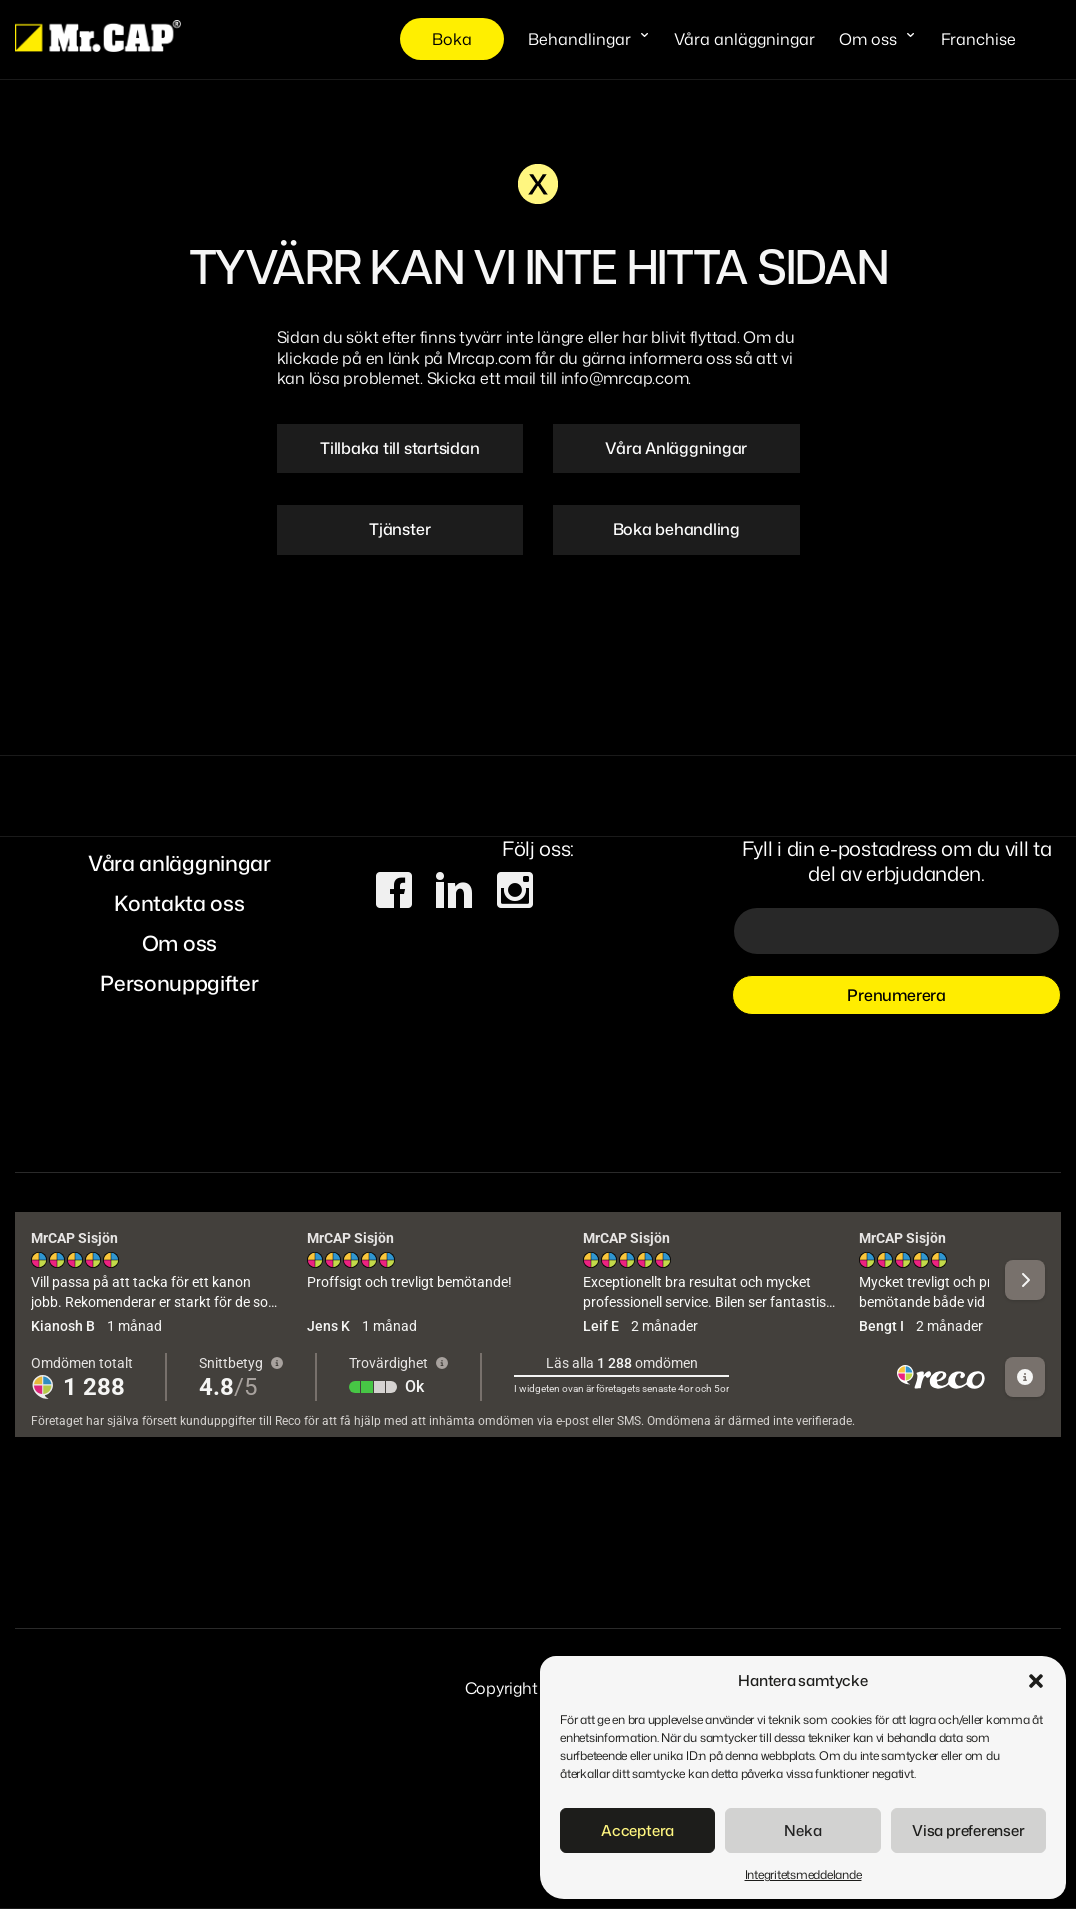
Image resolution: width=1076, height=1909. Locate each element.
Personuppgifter (179, 983)
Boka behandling (676, 529)
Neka (802, 1830)
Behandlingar (579, 39)
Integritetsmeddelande (803, 1874)
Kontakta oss (179, 903)
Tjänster (399, 529)
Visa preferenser (968, 1830)
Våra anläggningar (744, 39)
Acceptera (637, 1830)
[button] (1036, 1681)
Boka (452, 39)
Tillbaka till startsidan (399, 448)
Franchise (978, 39)
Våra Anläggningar (676, 448)
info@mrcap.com (625, 378)
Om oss (868, 39)
